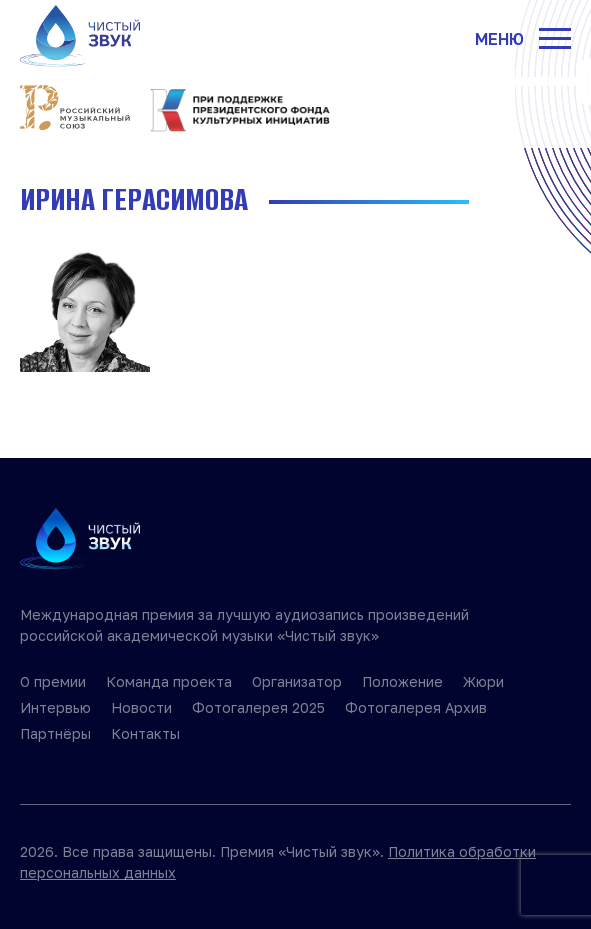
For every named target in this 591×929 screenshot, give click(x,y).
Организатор (297, 681)
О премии (53, 681)
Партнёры (55, 733)
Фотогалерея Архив (416, 707)
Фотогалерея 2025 (258, 707)
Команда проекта (169, 681)
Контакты (145, 733)
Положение (402, 681)
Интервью (55, 707)
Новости (141, 707)
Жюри (483, 681)
